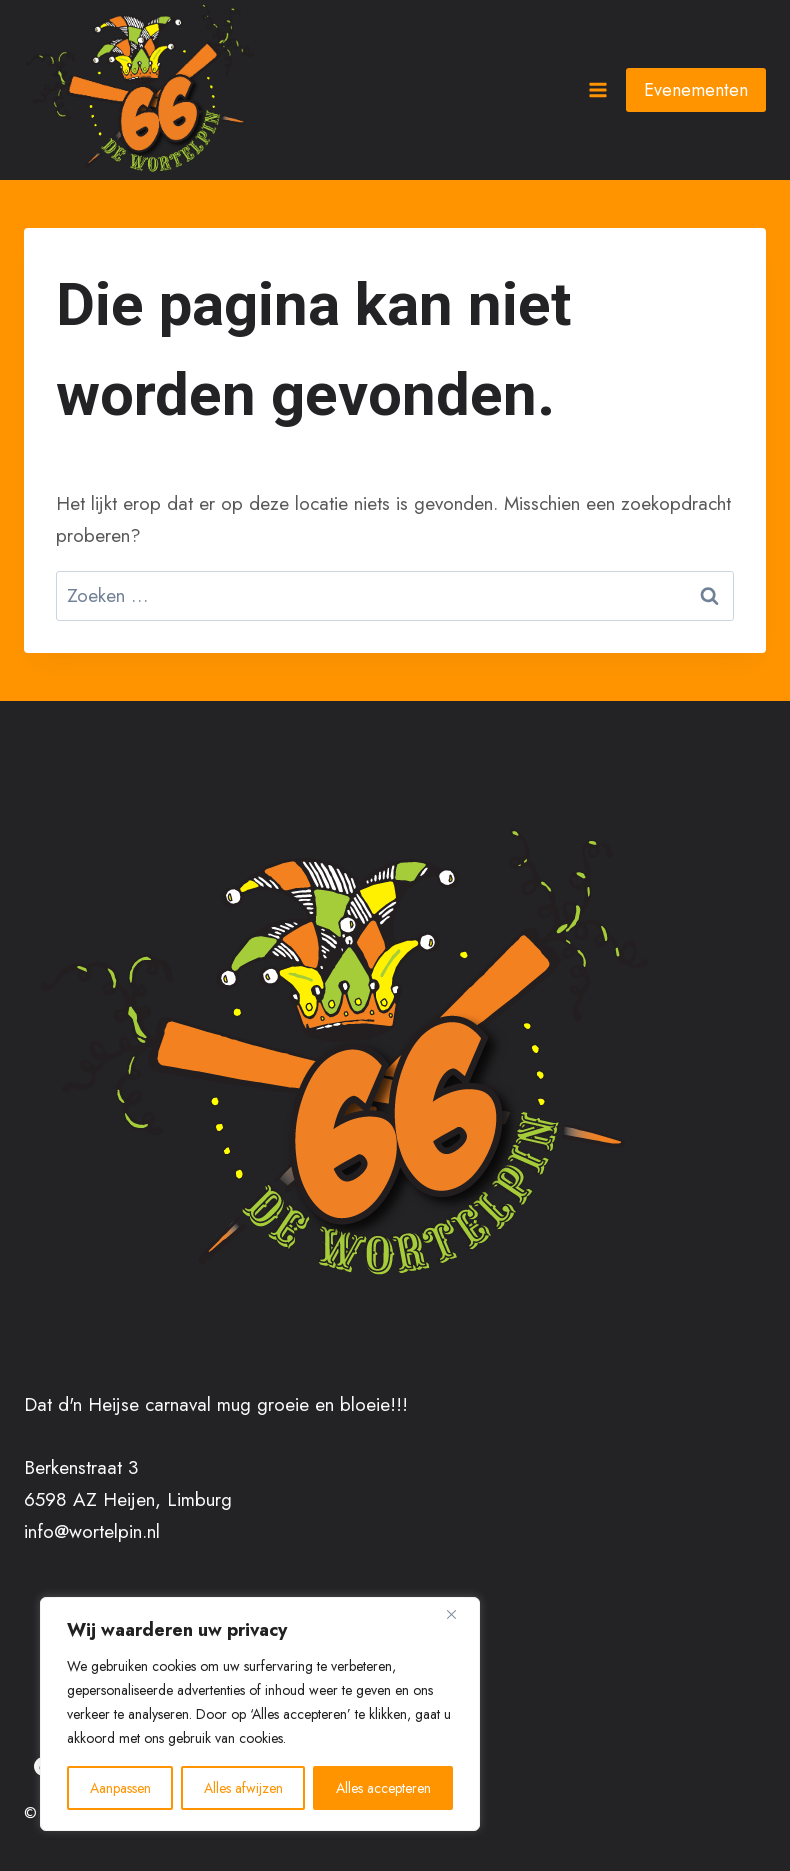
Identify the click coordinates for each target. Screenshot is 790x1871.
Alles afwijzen (243, 1788)
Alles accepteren (383, 1788)
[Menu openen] (597, 89)
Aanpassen (120, 1788)
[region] (260, 1714)
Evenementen (696, 90)
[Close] (459, 1614)
